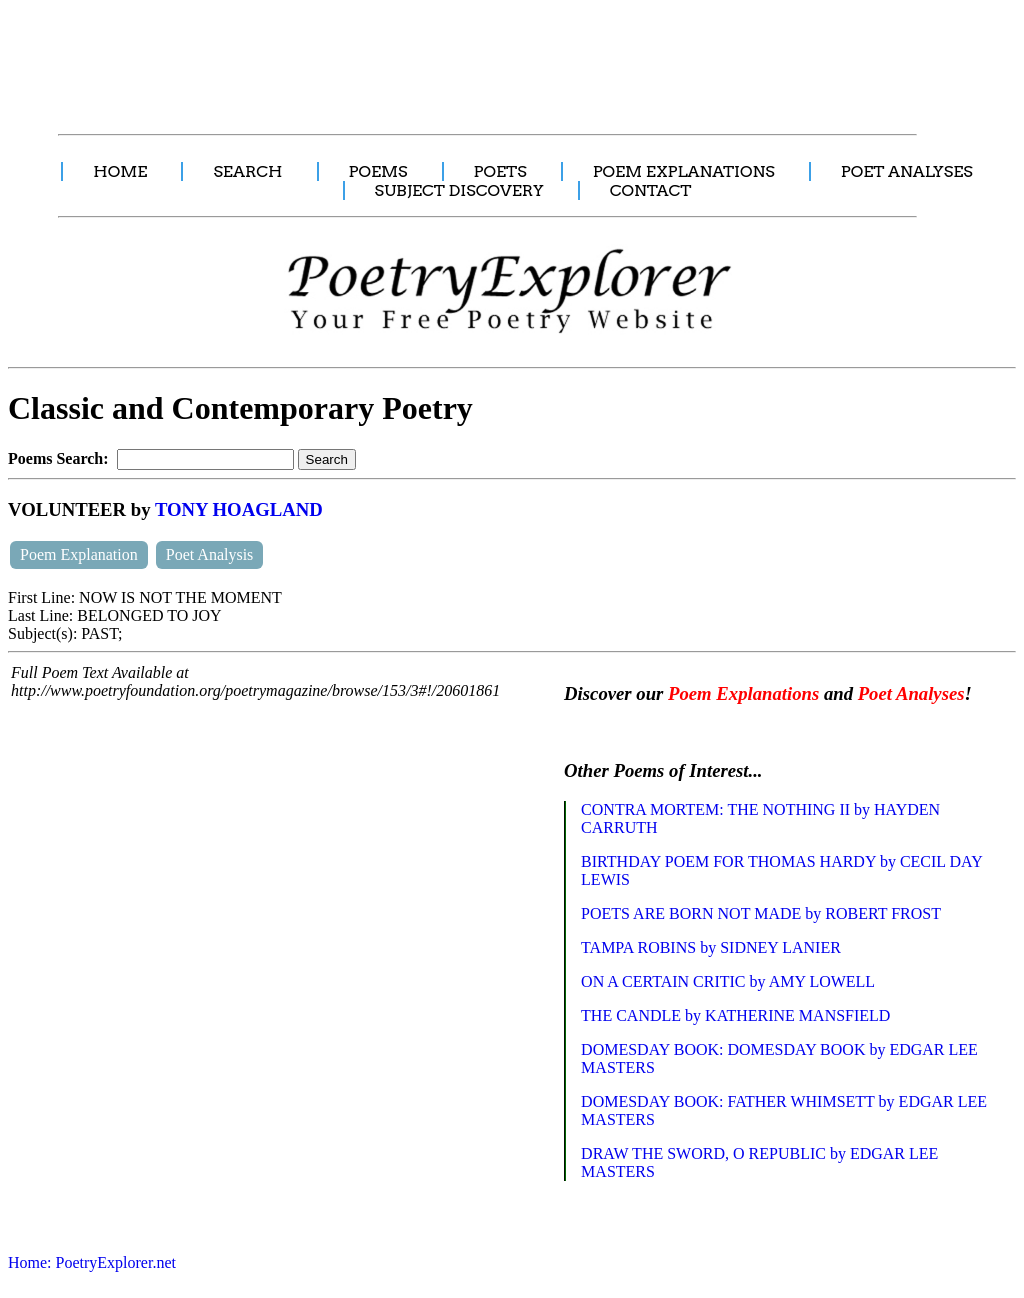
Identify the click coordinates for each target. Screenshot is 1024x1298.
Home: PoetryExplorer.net (92, 1262)
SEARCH (247, 171)
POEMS (378, 171)
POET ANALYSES (907, 171)
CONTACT (651, 190)
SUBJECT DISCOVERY (459, 190)
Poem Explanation (79, 554)
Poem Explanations (743, 693)
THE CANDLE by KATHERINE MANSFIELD (735, 1015)
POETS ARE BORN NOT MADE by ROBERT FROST (761, 913)
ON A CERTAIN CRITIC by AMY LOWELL (728, 981)
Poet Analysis (210, 554)
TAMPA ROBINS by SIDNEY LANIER (711, 947)
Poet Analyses (911, 693)
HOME (120, 171)
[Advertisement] (375, 56)
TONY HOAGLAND (239, 509)
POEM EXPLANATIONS (684, 171)
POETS (500, 171)
